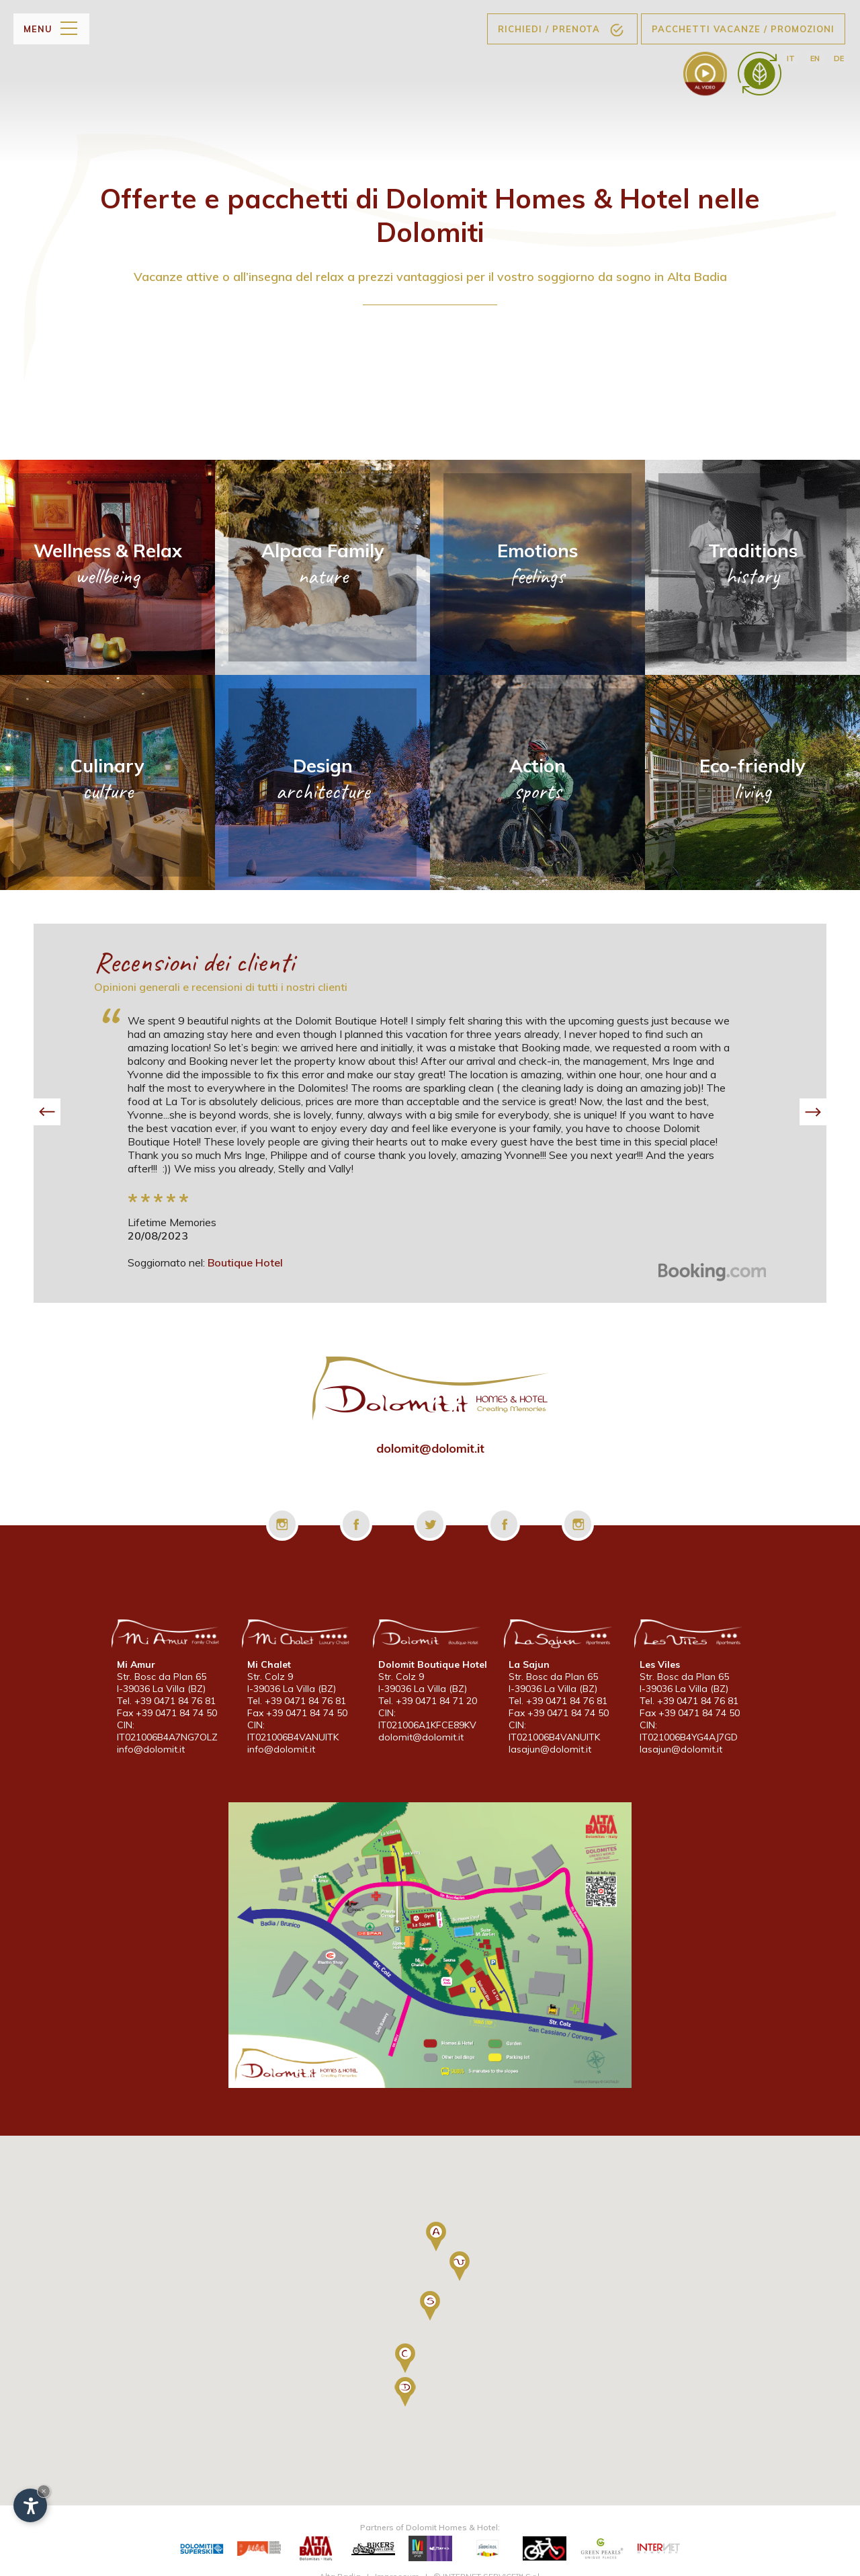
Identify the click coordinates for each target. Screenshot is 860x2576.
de (839, 58)
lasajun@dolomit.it (550, 1751)
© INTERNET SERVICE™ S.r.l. (487, 2561)
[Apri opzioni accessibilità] (30, 2505)
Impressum (397, 2561)
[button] (47, 1111)
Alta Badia (340, 2561)
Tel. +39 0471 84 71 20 (427, 1703)
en (814, 58)
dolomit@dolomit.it (430, 1448)
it (791, 58)
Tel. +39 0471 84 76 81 (166, 1703)
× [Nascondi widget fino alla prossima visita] (43, 2491)
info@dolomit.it (151, 1751)
